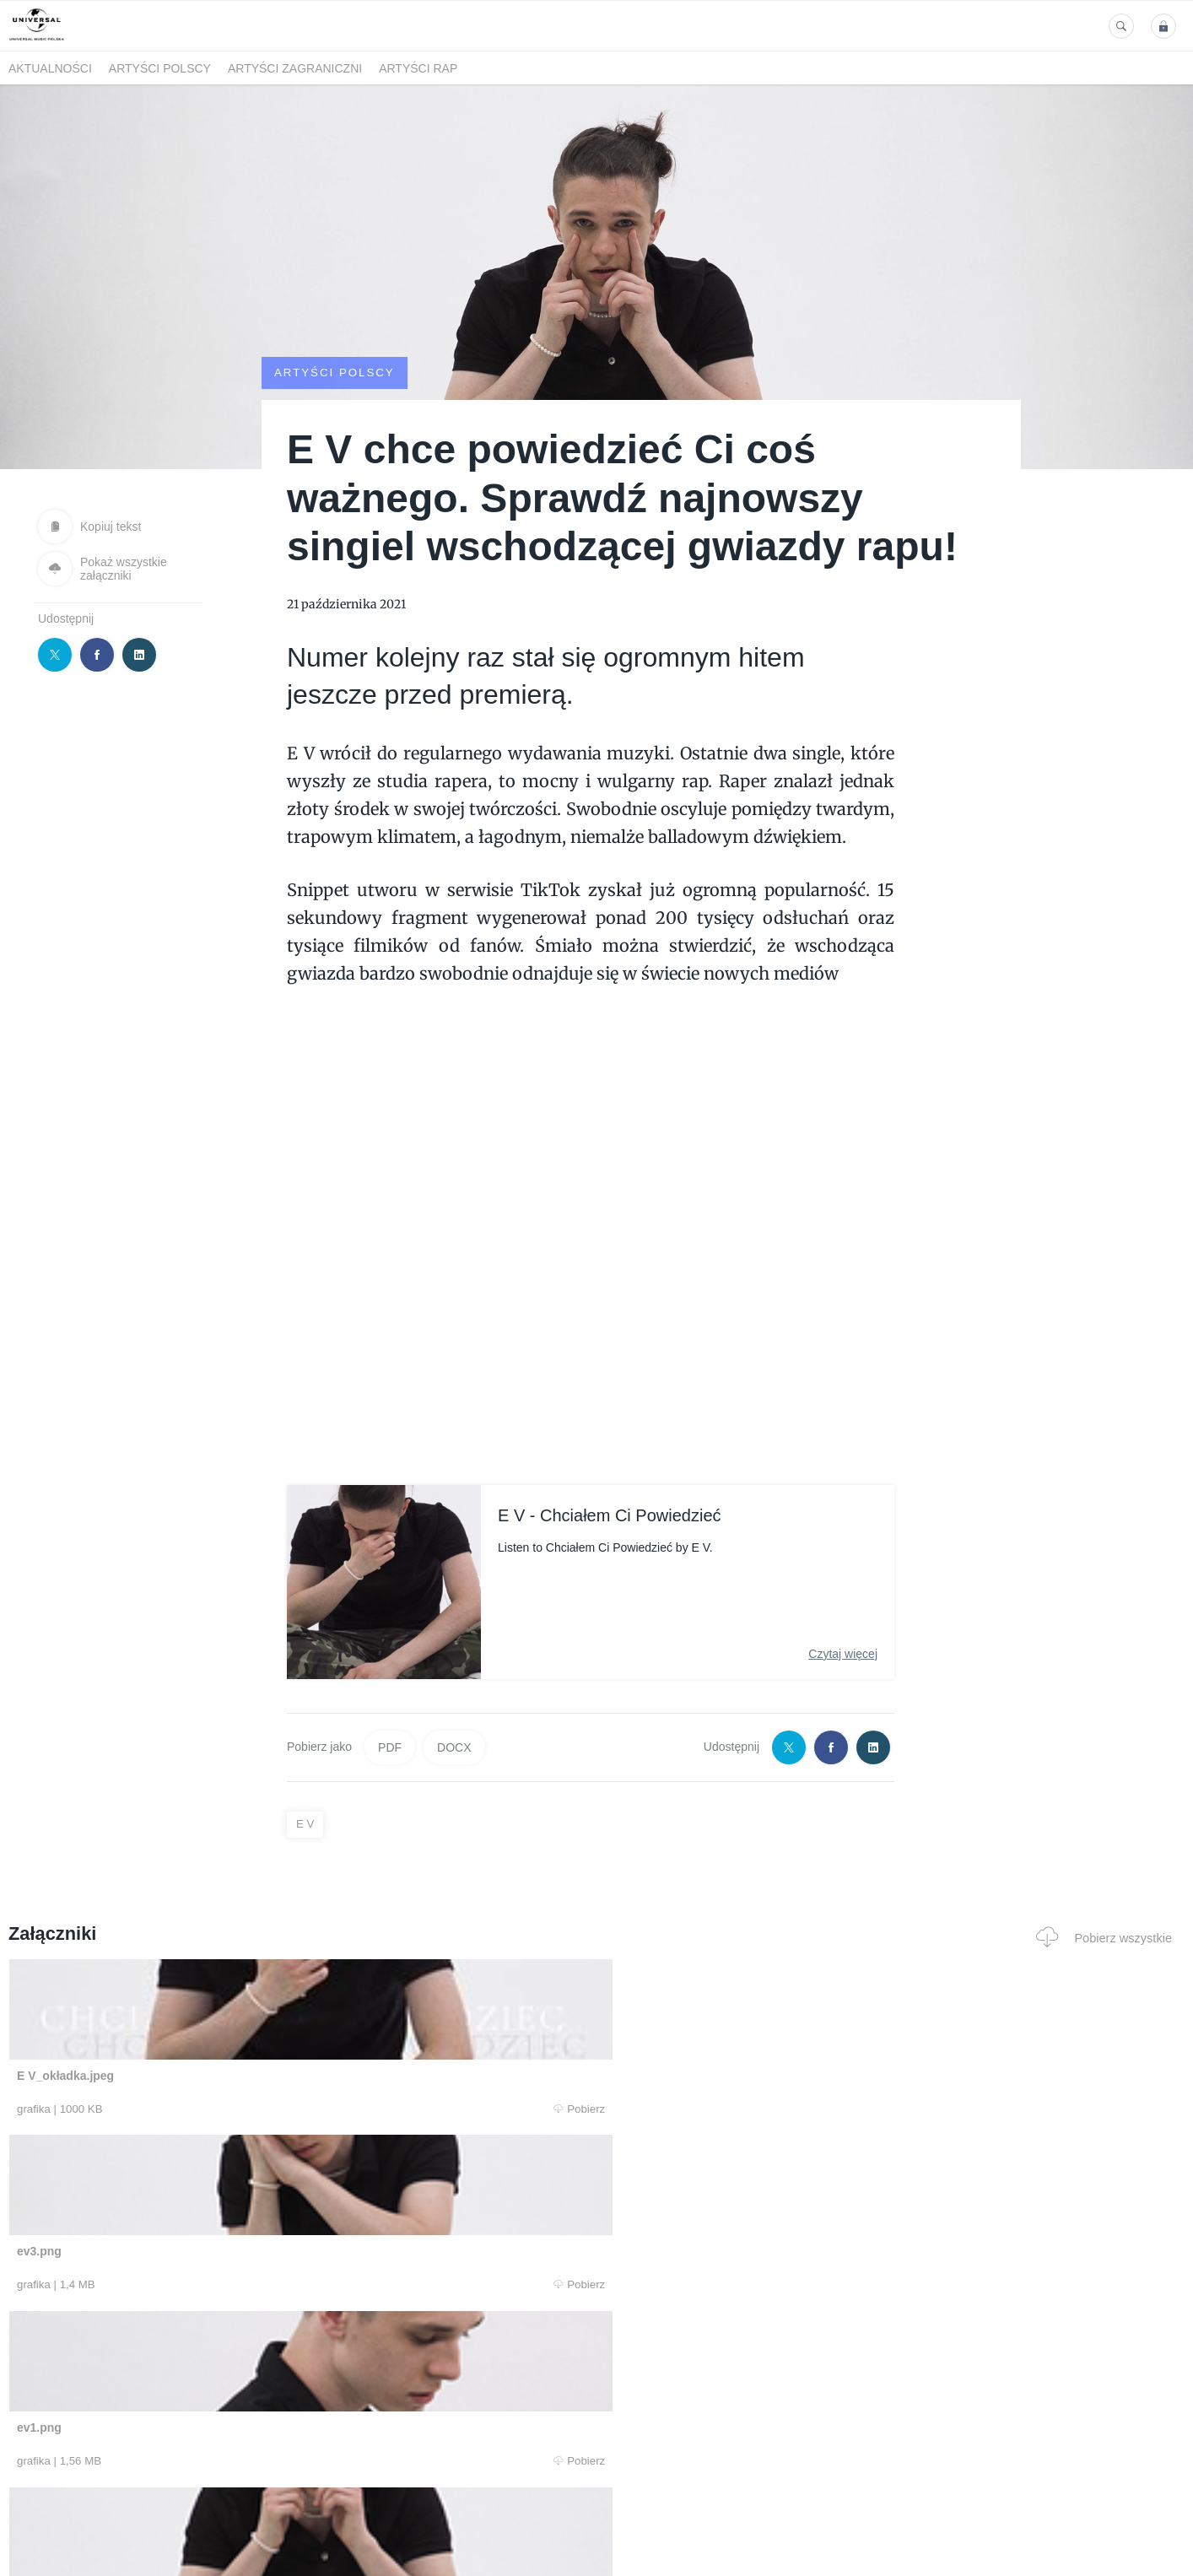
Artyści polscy (160, 68)
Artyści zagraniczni (295, 68)
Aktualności (50, 68)
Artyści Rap (418, 68)
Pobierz (258, 2109)
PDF (390, 1747)
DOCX (454, 1747)
